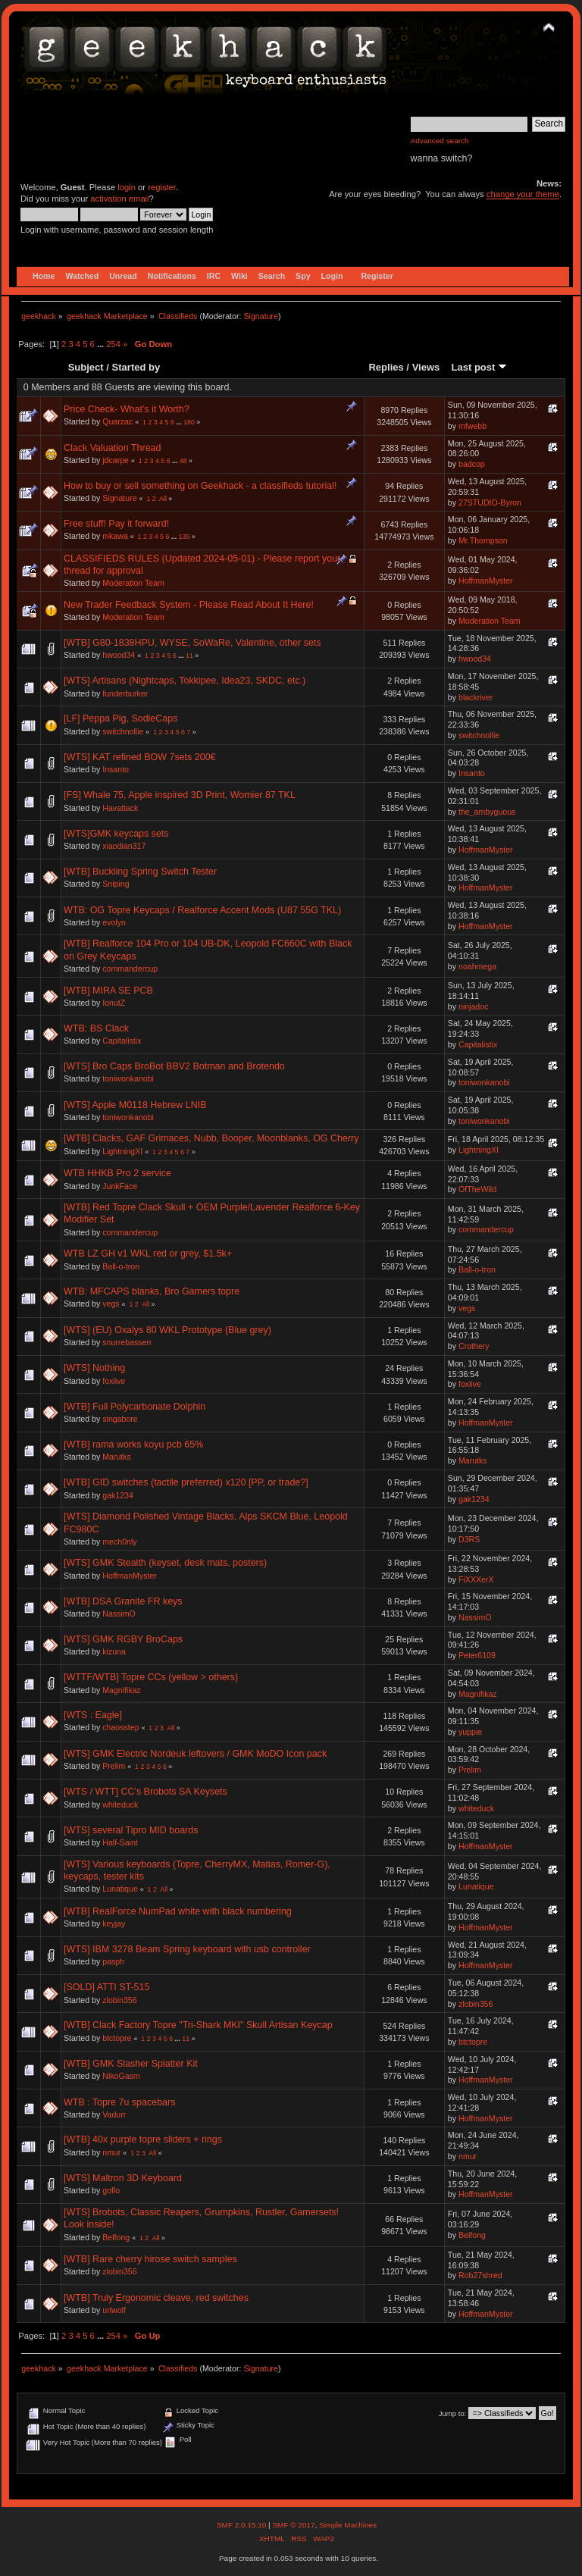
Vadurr (114, 2114)
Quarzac (117, 421)
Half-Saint (120, 1842)
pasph (113, 1961)
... (101, 344)
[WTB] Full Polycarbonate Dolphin (134, 1406)
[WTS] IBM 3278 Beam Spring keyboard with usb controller (187, 1949)
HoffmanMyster (485, 580)
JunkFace (119, 1186)
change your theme (523, 194)
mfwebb (472, 425)
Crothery (474, 1346)
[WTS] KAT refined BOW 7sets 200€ (140, 757)
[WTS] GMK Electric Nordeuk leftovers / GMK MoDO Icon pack (195, 1753)
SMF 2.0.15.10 (242, 2525)
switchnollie (122, 731)
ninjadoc (473, 1006)
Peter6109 (477, 1655)
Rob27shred (480, 2275)
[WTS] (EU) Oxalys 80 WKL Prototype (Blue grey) (167, 1330)
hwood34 (118, 654)
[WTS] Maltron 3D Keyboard (123, 2178)
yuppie (470, 1731)
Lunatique (120, 1888)
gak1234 (117, 1495)
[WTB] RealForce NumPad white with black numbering (178, 1911)
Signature (260, 316)
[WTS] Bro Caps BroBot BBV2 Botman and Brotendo (174, 1066)
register (162, 187)
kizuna (114, 1651)
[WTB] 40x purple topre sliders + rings (143, 2139)
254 (113, 344)
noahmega (477, 966)
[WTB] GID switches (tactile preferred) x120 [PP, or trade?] (186, 1482)
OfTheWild (477, 1189)
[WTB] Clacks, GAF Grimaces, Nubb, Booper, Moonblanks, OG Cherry (211, 1138)
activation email (119, 198)
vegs (110, 1303)
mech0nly (119, 1541)
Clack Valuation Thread (112, 448)
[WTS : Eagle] (93, 1715)
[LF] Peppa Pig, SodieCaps (120, 718)
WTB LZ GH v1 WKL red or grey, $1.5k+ (148, 1253)
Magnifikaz (121, 1690)
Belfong (116, 2237)
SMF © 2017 (293, 2525)
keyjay (113, 1923)
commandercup (130, 968)
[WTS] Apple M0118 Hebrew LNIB (135, 1105)
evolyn (114, 922)
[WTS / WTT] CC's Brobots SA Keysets (145, 1791)
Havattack (120, 807)
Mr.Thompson (483, 540)
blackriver (475, 697)
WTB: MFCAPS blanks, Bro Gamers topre (151, 1291)
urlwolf (114, 2310)
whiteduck (120, 1804)
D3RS (469, 1539)
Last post (479, 367)
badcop (471, 463)
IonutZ (113, 1002)
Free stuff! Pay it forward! (116, 523)
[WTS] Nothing (94, 1368)
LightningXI (122, 1151)
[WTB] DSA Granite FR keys (123, 1601)
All (163, 498)
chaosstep (120, 1727)
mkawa (115, 535)
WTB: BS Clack (96, 1028)
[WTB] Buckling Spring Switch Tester (140, 871)
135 (184, 536)
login (126, 187)
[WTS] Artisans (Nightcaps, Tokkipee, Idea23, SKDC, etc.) (184, 680)
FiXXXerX (476, 1579)
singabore (120, 1418)
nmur (111, 2152)
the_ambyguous (486, 811)
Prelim (113, 1765)
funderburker (125, 693)
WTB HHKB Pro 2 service (117, 1173)
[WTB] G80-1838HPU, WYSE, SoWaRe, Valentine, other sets (192, 642)
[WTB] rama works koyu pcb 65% (133, 1444)
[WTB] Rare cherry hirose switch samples (150, 2259)
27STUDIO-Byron (489, 502)
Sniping (115, 883)
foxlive (113, 1380)
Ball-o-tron (120, 1266)
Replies (385, 367)
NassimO (119, 1613)
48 (183, 461)
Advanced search (440, 140)
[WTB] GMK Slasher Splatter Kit (131, 2063)
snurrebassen (126, 1342)
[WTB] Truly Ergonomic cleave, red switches (156, 2298)
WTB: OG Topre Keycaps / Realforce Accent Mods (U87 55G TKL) (202, 910)
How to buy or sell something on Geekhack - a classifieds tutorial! (200, 485)
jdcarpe (115, 460)
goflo (111, 2190)
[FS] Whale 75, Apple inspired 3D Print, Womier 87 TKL (180, 795)
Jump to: (453, 2413)
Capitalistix (121, 1040)
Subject (86, 367)
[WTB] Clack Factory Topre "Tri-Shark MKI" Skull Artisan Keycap (198, 2025)
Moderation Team (133, 582)
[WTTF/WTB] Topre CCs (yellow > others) (151, 1677)
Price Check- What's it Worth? (126, 409)
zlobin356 (119, 2000)
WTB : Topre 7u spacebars (119, 2102)
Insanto (115, 769)
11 (189, 655)
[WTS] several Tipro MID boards (131, 1830)
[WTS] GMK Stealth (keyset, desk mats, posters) (165, 1562)
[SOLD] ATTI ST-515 (106, 1987)
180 (189, 422)
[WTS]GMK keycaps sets (116, 833)
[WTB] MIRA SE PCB (108, 990)
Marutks (116, 1456)
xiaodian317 (124, 845)
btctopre (116, 2037)
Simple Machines (348, 2525)
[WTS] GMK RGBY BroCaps (123, 1639)
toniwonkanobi (128, 1078)
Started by (136, 367)
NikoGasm (120, 2075)
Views (426, 367)
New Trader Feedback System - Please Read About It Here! (189, 604)
